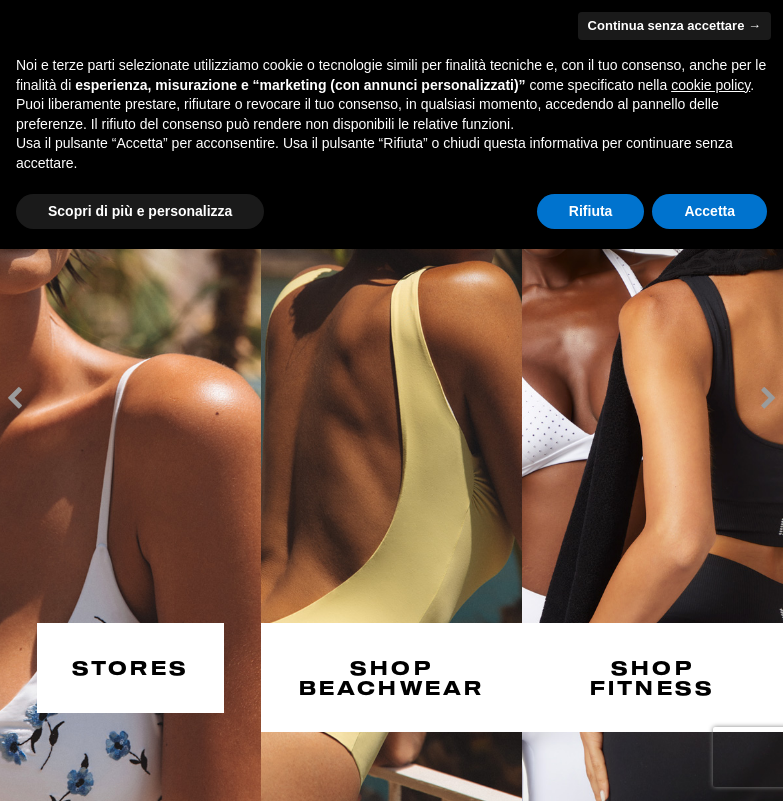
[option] (130, 400)
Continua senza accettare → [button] (674, 25)
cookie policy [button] (710, 85)
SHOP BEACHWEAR (392, 675)
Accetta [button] (709, 211)
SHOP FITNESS (652, 675)
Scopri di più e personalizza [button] (140, 211)
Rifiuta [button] (591, 211)
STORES (130, 665)
